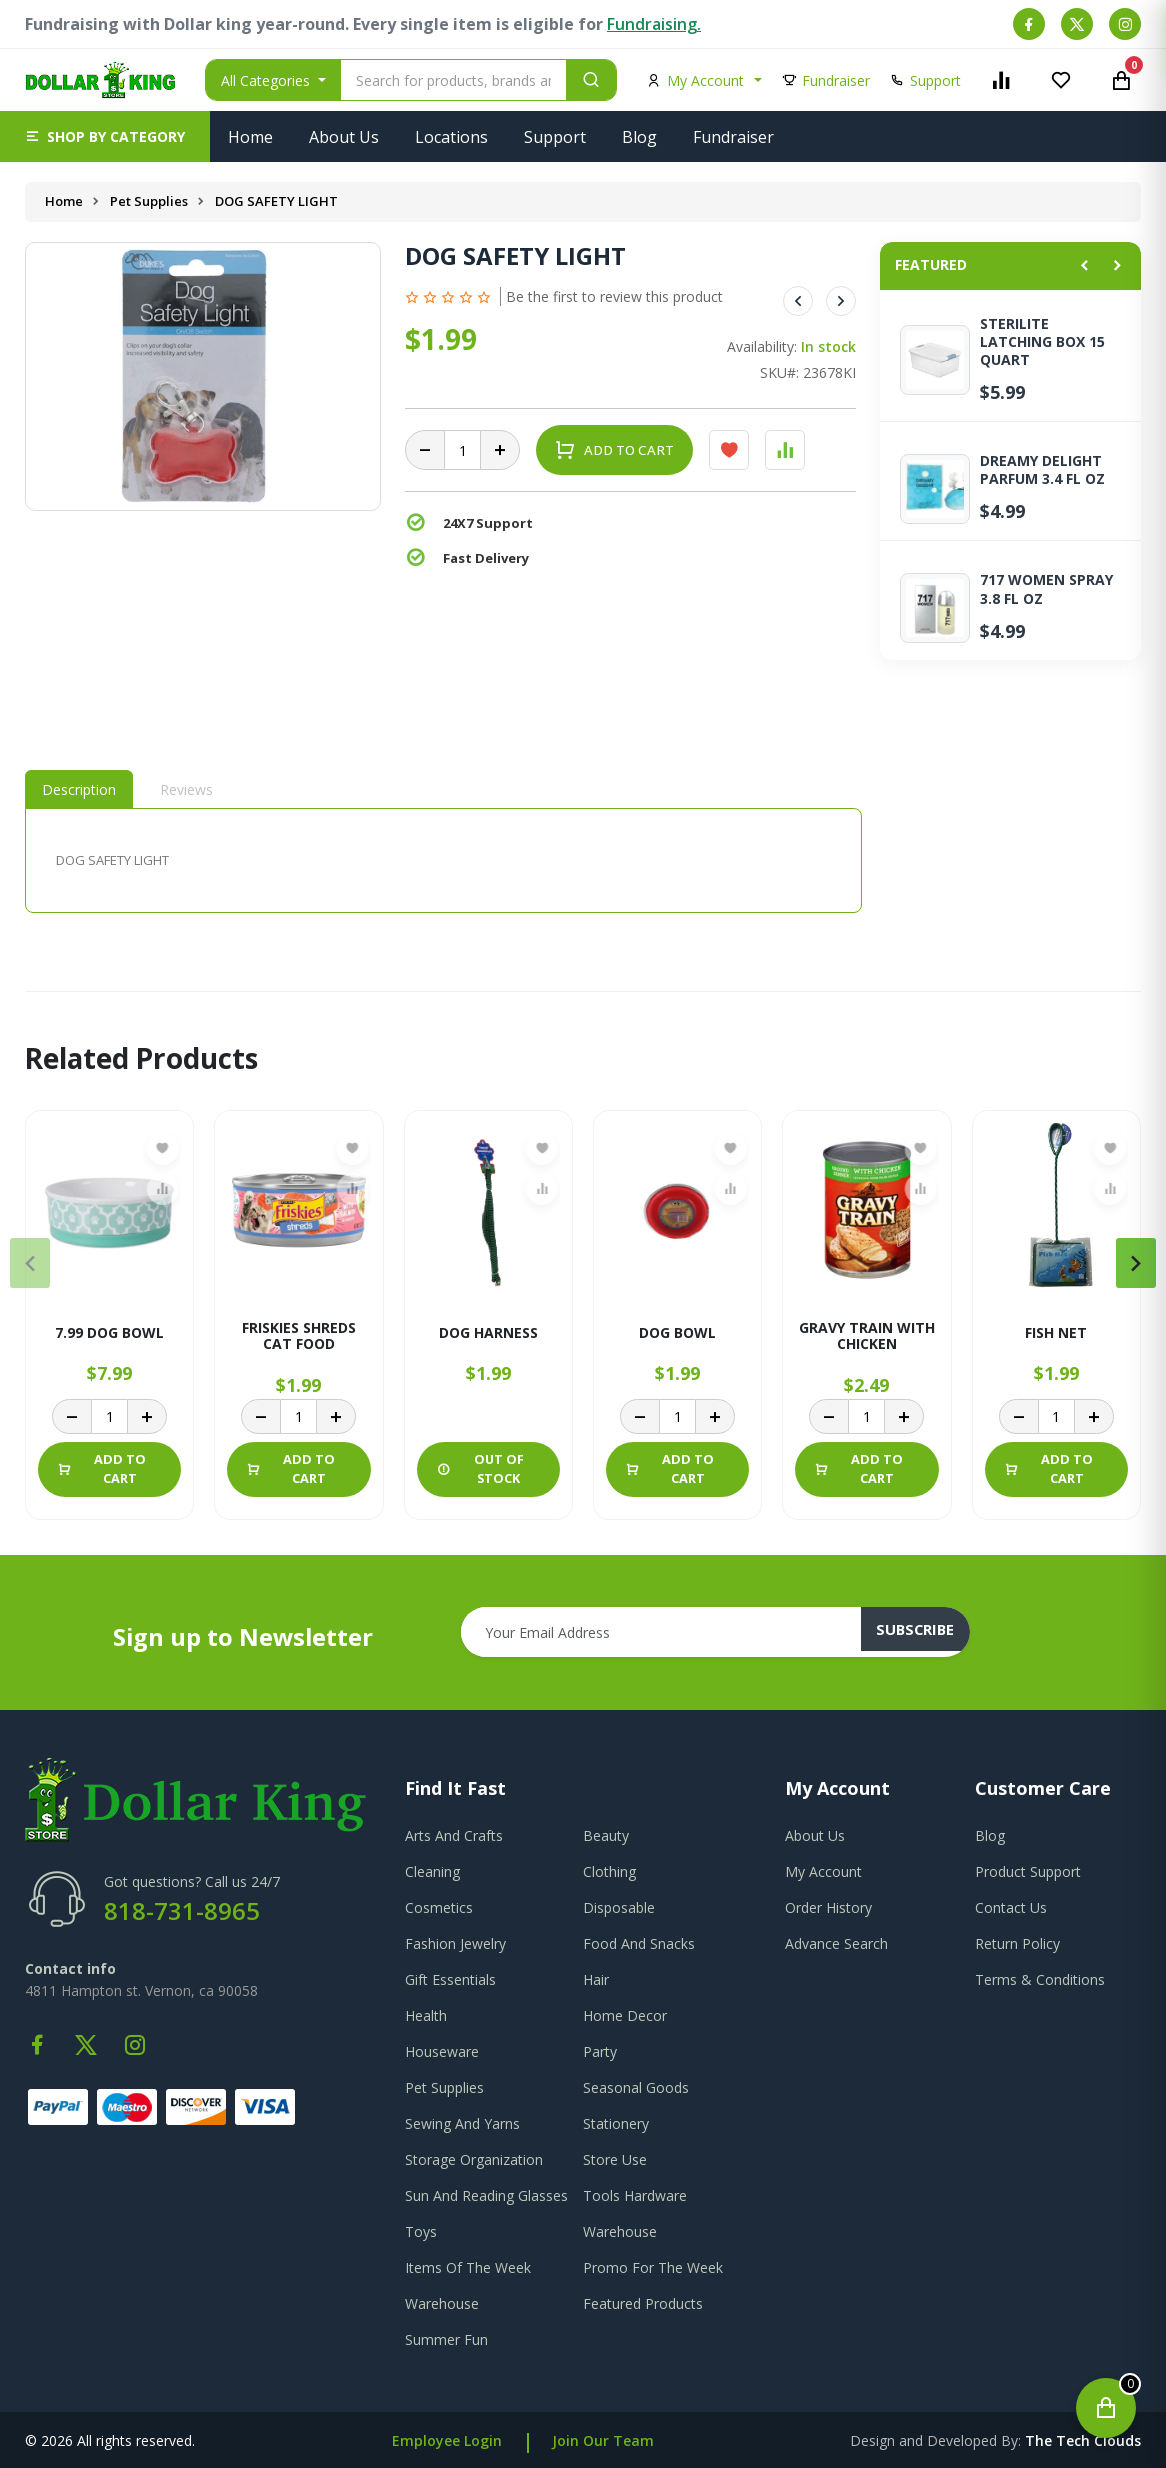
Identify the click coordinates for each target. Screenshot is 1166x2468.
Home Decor (625, 2015)
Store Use (615, 2159)
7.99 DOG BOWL (109, 1333)
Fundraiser (733, 137)
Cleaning (432, 1871)
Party (600, 2051)
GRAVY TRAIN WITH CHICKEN (867, 1333)
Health (426, 2015)
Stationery (616, 2123)
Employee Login (447, 2440)
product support (1028, 1871)
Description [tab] (79, 789)
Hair (596, 1979)
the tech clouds (1083, 2440)
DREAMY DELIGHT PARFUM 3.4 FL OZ (1042, 470)
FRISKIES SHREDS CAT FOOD (299, 1333)
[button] (105, 136)
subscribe (927, 1632)
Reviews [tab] (186, 789)
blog (990, 1835)
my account (823, 1871)
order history (828, 1907)
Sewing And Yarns (462, 2123)
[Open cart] (1106, 2408)
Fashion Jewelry (455, 1943)
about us (815, 1835)
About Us (344, 137)
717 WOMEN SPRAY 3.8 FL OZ (1046, 589)
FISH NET (1056, 1333)
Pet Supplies (151, 201)
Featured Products (643, 2303)
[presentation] (30, 1263)
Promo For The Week (653, 2267)
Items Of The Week (468, 2267)
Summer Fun (446, 2339)
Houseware (442, 2051)
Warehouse (620, 2231)
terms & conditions (1040, 1979)
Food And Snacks (639, 1943)
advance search (836, 1943)
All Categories (267, 80)
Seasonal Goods (636, 2087)
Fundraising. (654, 24)
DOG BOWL (677, 1333)
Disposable (619, 1907)
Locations (451, 137)
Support (555, 137)
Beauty (606, 1835)
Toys (421, 2231)
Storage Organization (474, 2159)
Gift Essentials (450, 1979)
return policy (1017, 1943)
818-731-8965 (182, 1910)
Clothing (609, 1871)
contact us (1011, 1907)
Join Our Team (603, 2440)
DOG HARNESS (488, 1333)
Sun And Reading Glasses (486, 2195)
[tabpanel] (443, 860)
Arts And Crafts (454, 1835)
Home (250, 137)
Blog (639, 137)
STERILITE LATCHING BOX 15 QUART (1042, 342)
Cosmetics (439, 1907)
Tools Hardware (635, 2195)
